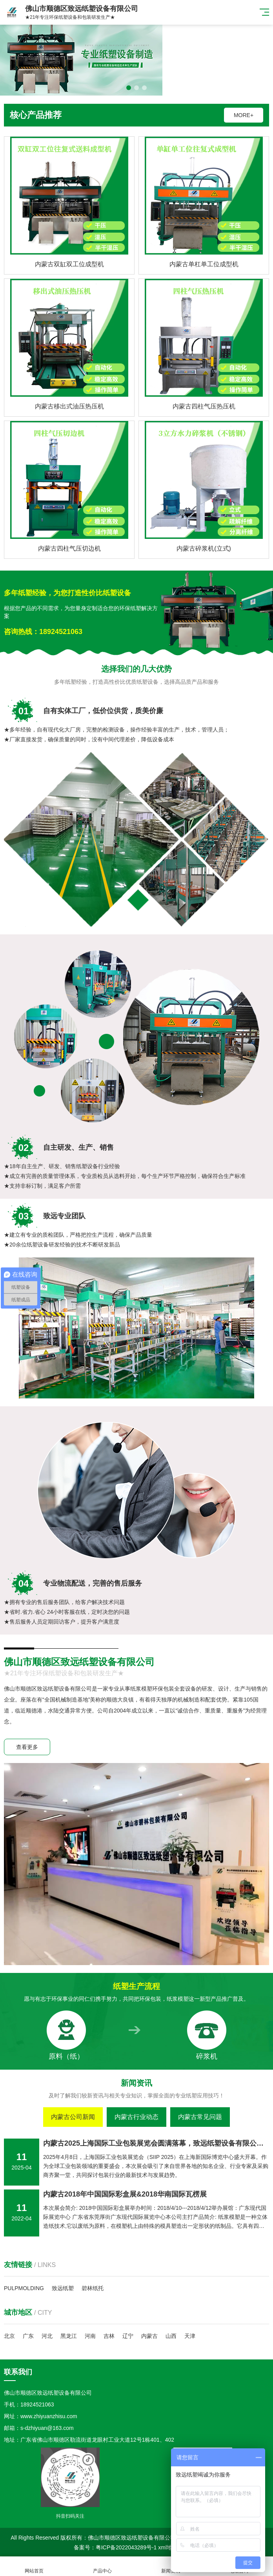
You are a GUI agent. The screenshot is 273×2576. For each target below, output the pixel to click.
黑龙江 (68, 2336)
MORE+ (243, 115)
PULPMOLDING (24, 2288)
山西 (171, 2336)
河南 (90, 2336)
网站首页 (34, 2566)
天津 (189, 2336)
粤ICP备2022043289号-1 (126, 2547)
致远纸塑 (63, 2288)
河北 (47, 2336)
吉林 (109, 2336)
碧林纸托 (93, 2288)
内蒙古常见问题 (200, 2117)
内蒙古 (149, 2336)
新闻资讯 (170, 2566)
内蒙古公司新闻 (73, 2117)
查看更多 (27, 1747)
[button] (128, 87)
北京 (9, 2336)
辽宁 (127, 2336)
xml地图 (168, 2547)
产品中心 (102, 2566)
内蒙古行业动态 (136, 2117)
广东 (28, 2336)
